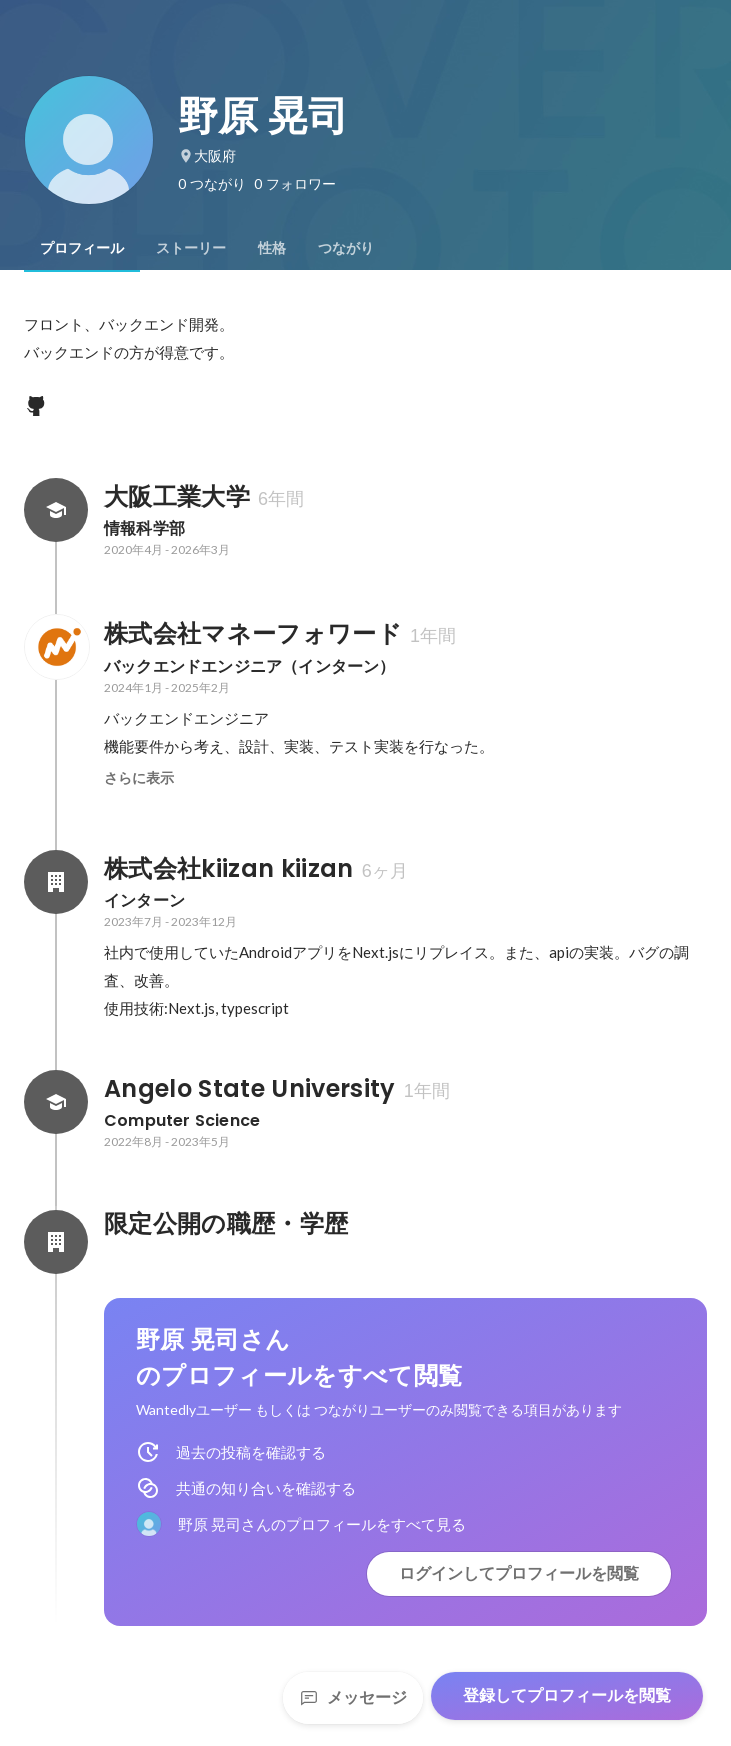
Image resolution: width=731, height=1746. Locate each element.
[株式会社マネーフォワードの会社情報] (56, 647)
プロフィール (82, 248)
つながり (346, 248)
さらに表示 (139, 778)
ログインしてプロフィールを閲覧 (519, 1573)
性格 (272, 248)
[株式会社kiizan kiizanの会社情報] (56, 882)
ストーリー (191, 248)
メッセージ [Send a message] (353, 1697)
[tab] (82, 248)
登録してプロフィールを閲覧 (567, 1695)
